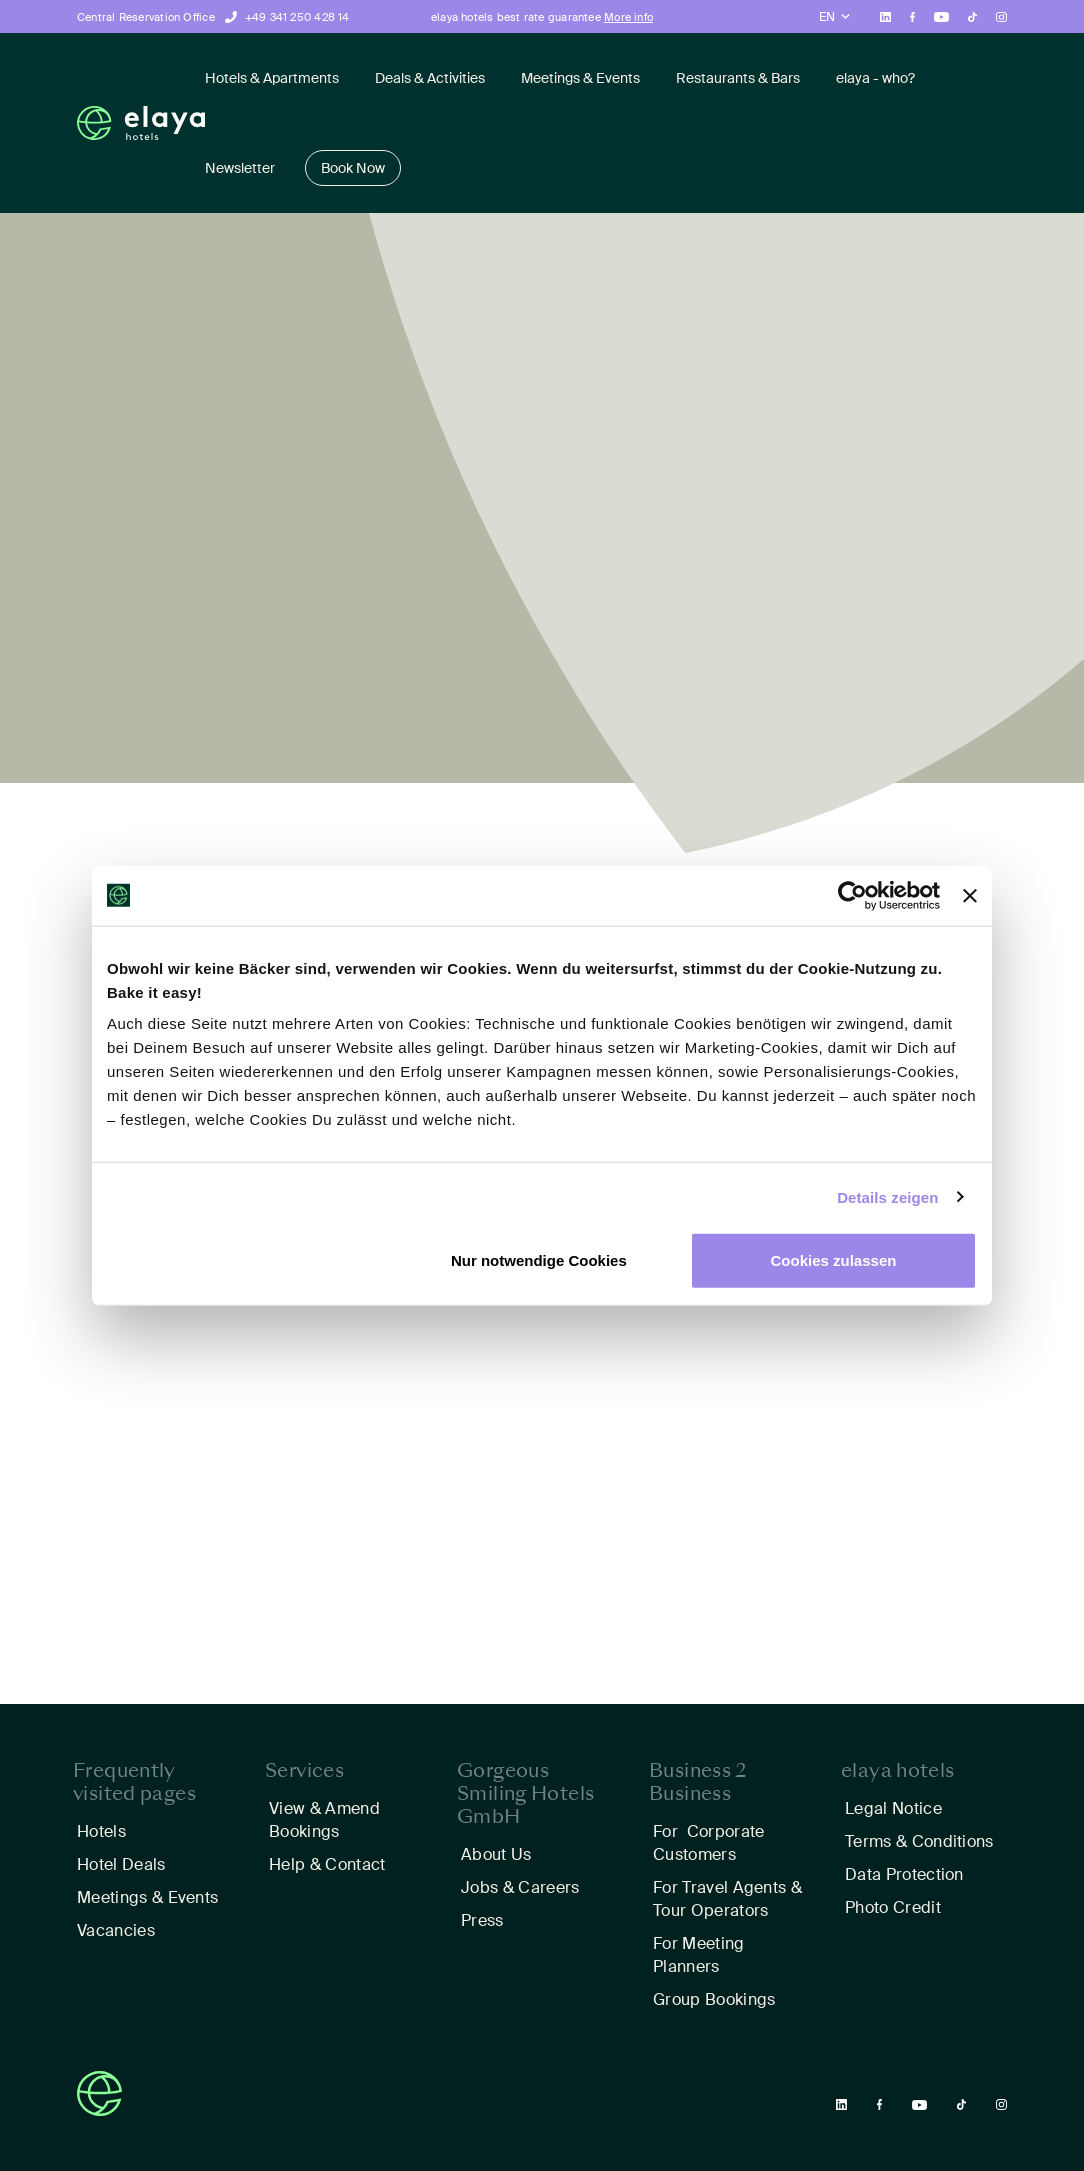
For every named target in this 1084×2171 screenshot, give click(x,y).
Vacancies (116, 1930)
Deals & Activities (430, 78)
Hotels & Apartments (272, 78)
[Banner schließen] (970, 895)
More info (628, 17)
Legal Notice (893, 1808)
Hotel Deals (121, 1864)
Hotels (101, 1831)
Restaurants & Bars (738, 78)
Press (482, 1920)
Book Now (353, 168)
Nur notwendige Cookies (539, 1260)
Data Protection (904, 1874)
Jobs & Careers (520, 1887)
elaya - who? (875, 78)
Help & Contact (327, 1864)
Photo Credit (893, 1907)
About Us (496, 1854)
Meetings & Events (580, 78)
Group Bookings (714, 1999)
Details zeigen (887, 1196)
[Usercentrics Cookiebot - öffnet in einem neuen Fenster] (852, 895)
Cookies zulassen (834, 1260)
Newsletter (240, 168)
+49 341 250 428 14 (297, 17)
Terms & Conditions (919, 1841)
